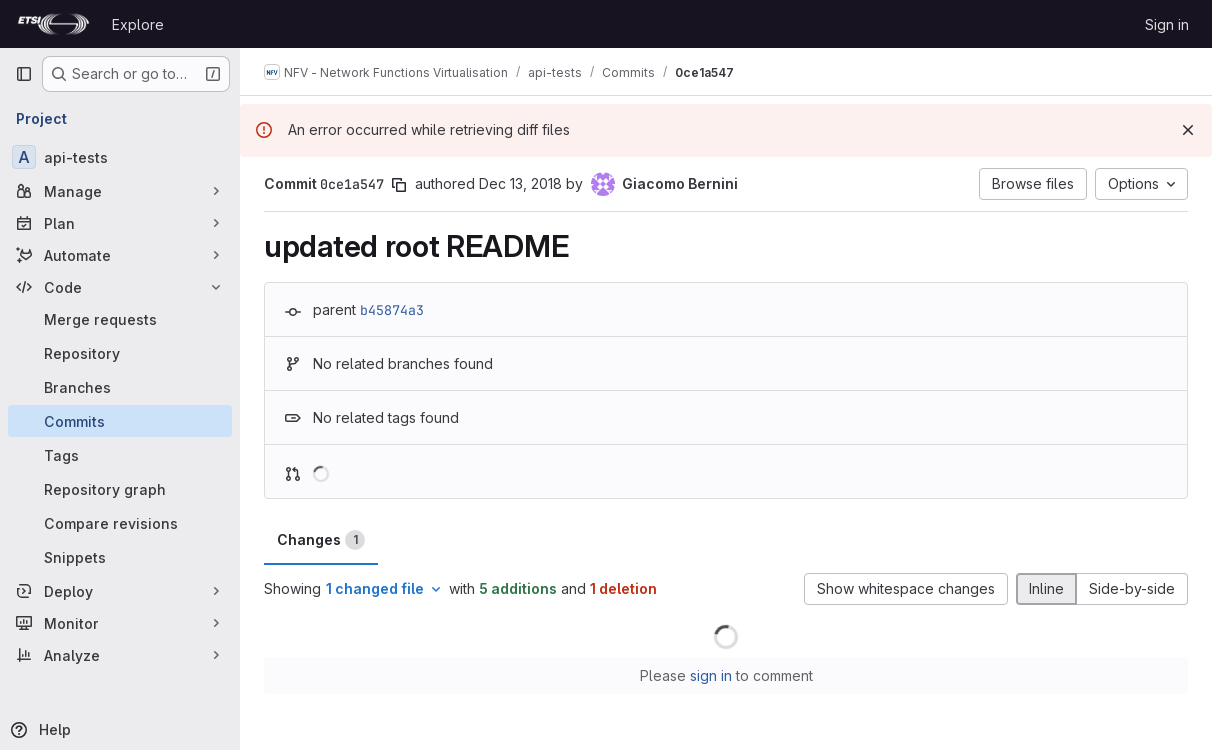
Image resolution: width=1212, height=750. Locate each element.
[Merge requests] (120, 319)
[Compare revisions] (120, 523)
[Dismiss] (1188, 130)
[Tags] (120, 455)
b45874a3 (392, 310)
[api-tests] (120, 157)
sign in (711, 675)
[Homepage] (53, 24)
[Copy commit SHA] (399, 185)
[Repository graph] (120, 489)
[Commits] (120, 421)
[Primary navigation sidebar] (24, 74)
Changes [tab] (321, 540)
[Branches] (120, 387)
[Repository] (120, 353)
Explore (138, 24)
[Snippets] (120, 557)
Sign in (1167, 24)
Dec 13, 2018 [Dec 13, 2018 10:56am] (520, 183)
